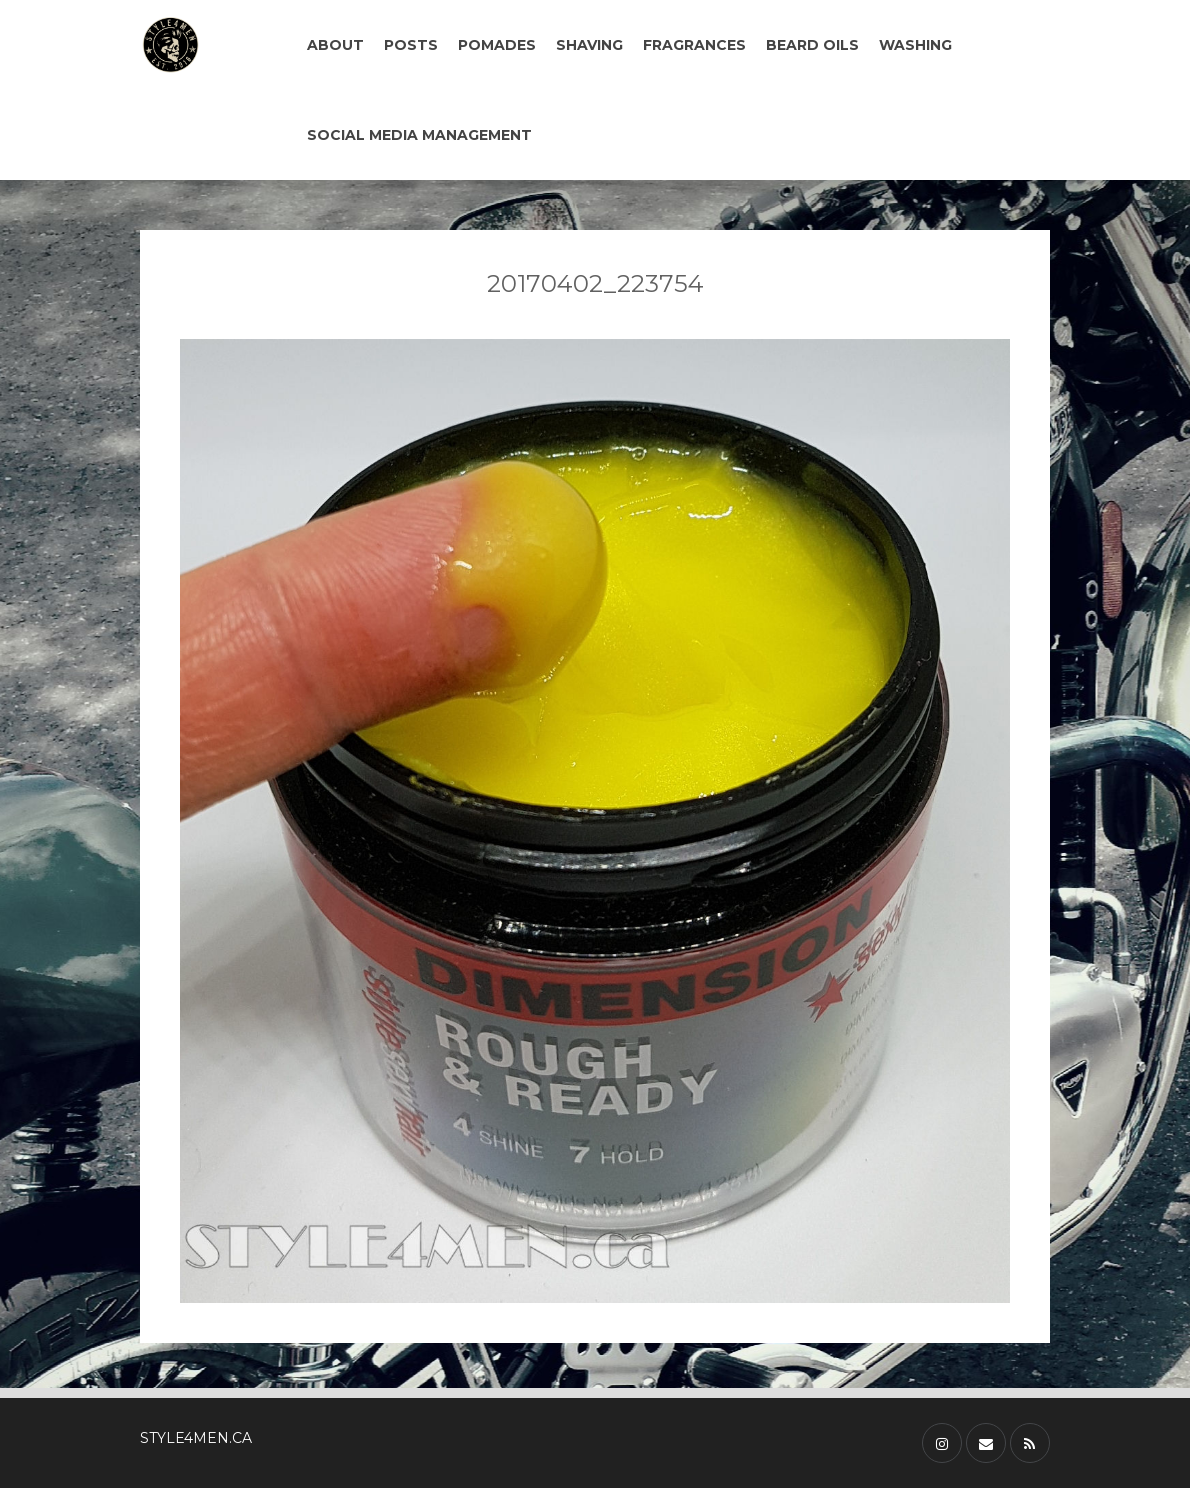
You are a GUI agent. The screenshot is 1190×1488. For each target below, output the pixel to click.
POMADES (497, 45)
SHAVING (589, 45)
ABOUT (335, 45)
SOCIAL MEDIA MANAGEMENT (419, 135)
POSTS (411, 45)
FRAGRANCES (694, 45)
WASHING (915, 45)
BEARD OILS (812, 45)
